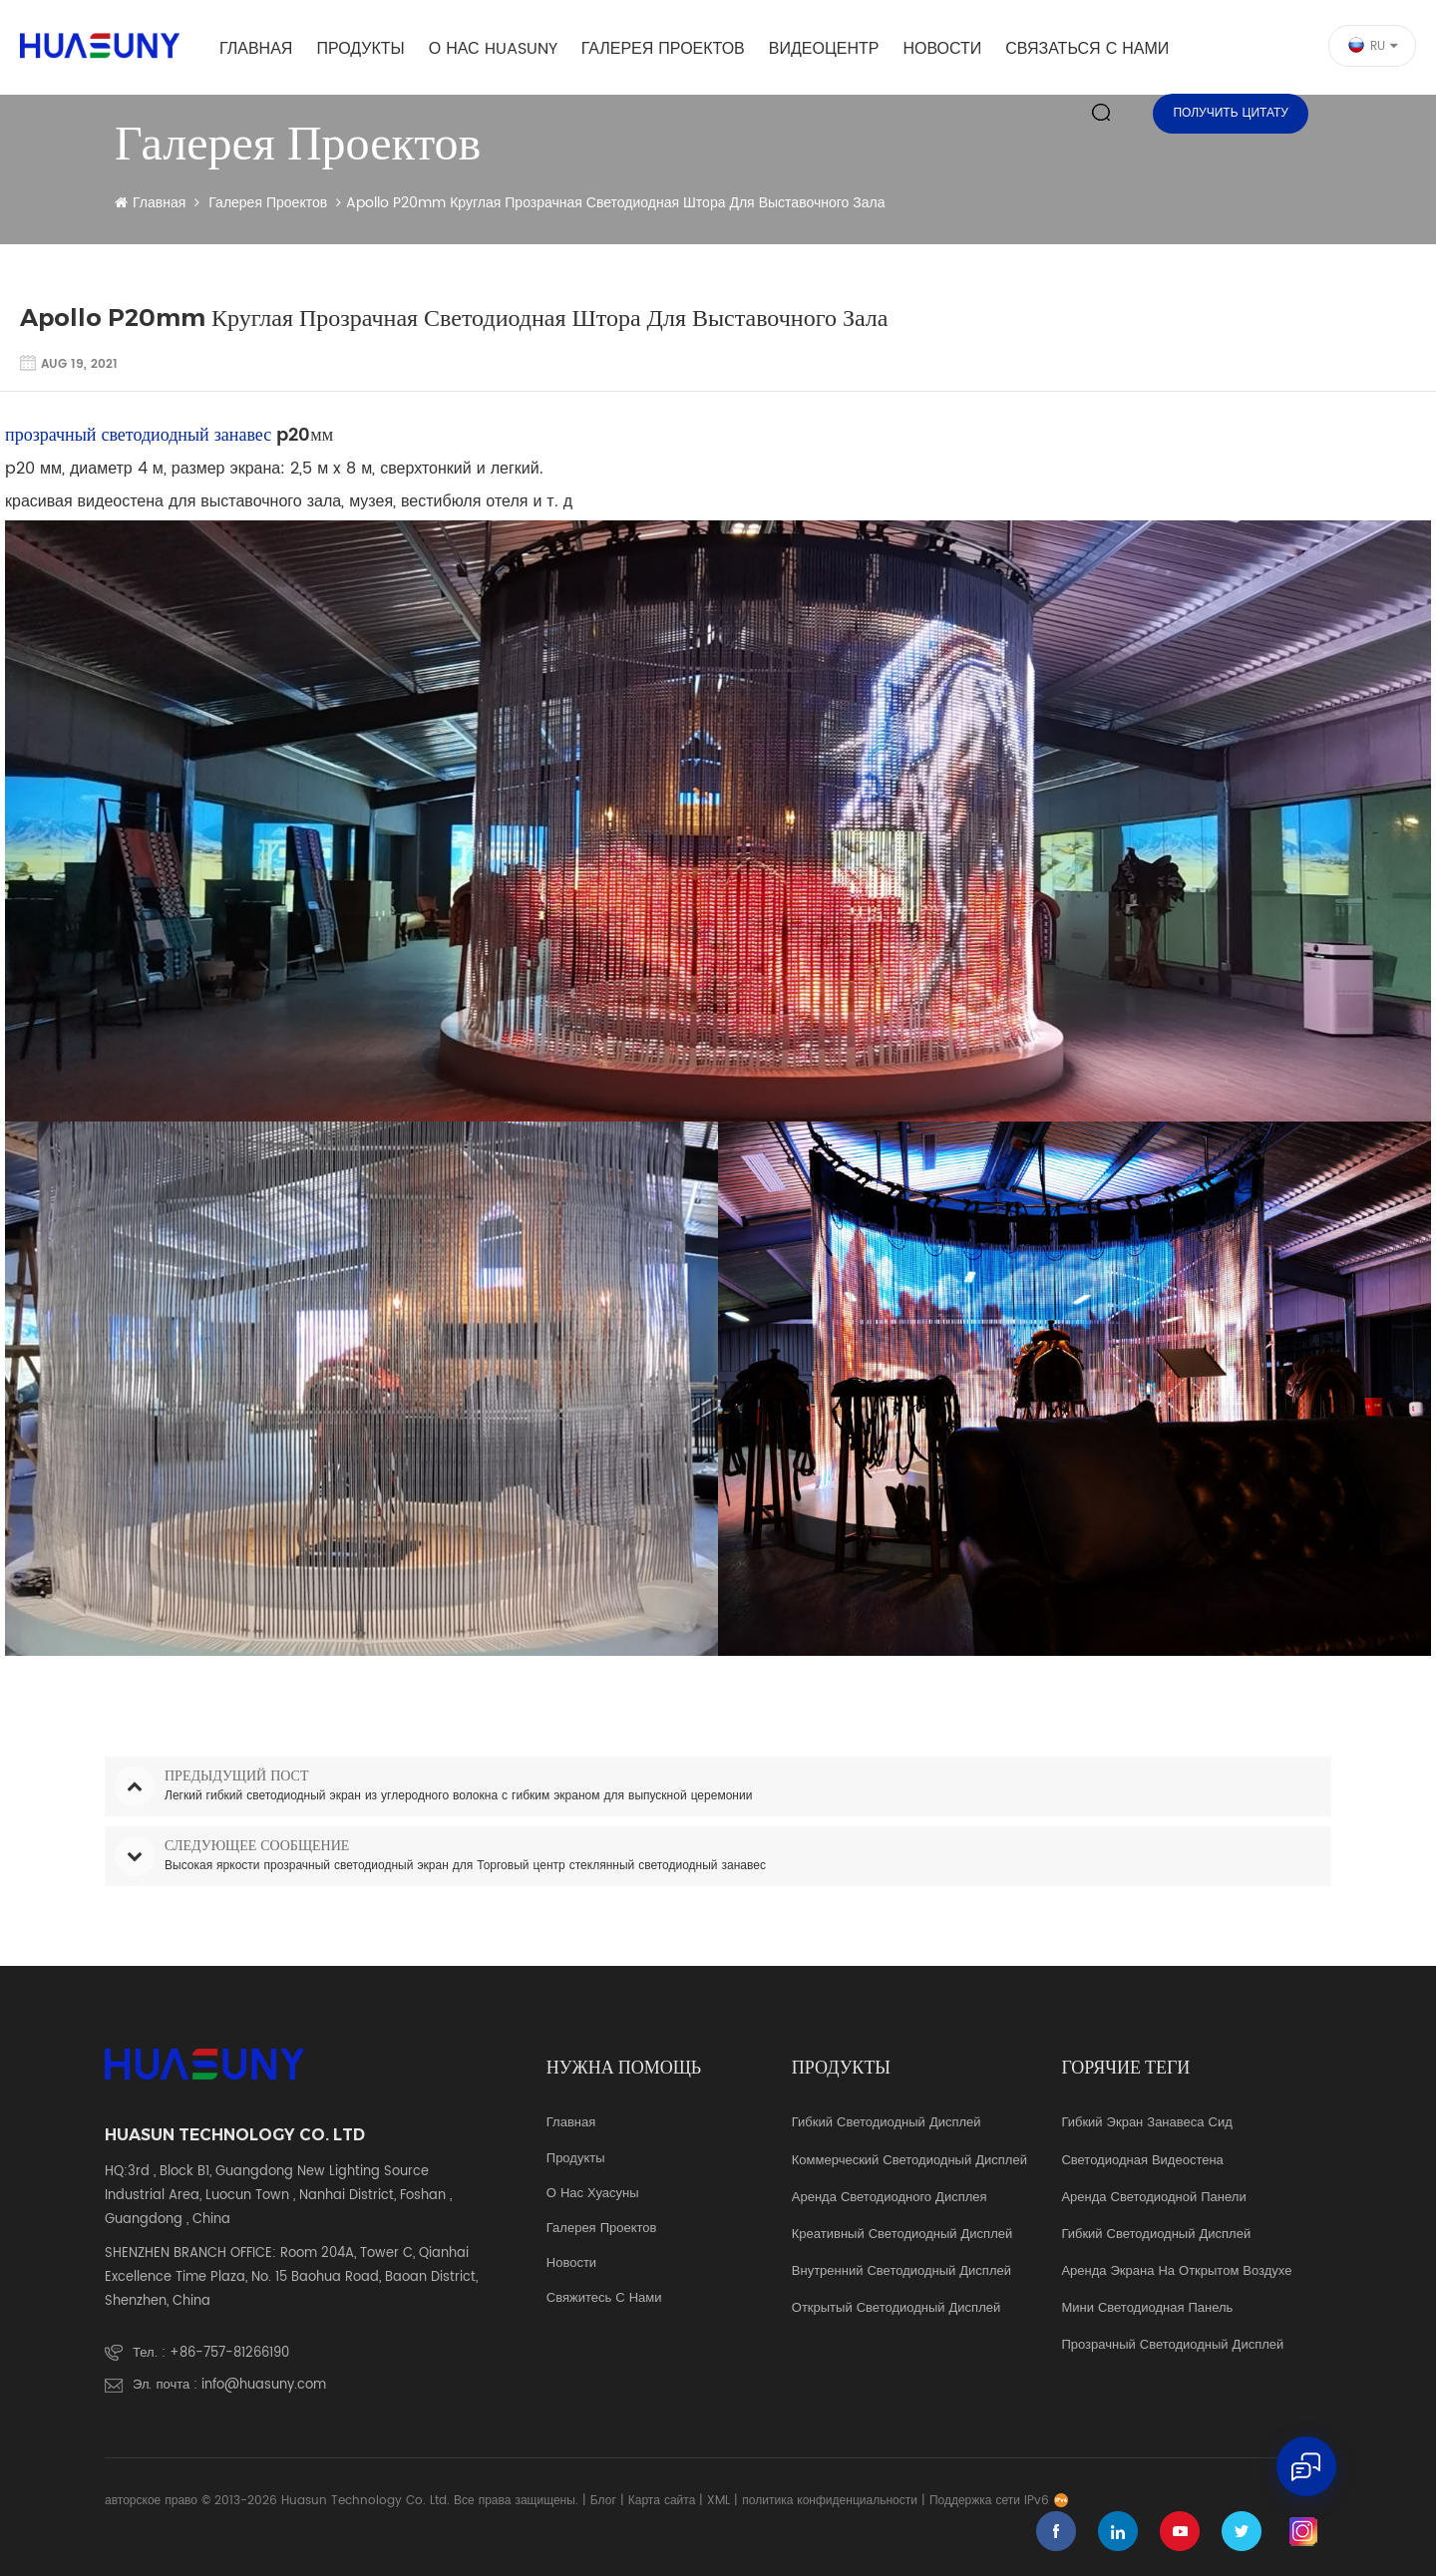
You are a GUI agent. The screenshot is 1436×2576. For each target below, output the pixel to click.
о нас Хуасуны (592, 2194)
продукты (575, 2159)
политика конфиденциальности (829, 2500)
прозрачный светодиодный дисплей (1172, 2346)
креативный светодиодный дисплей (902, 2235)
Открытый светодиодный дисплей (896, 2309)
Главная (255, 49)
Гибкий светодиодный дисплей (886, 2123)
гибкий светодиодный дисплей (1156, 2235)
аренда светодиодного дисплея (889, 2198)
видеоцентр (824, 49)
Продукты (360, 49)
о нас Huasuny (493, 49)
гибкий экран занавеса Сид (1146, 2123)
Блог (603, 2500)
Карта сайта (662, 2500)
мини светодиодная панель (1147, 2309)
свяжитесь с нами (604, 2299)
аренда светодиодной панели (1153, 2198)
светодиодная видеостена (1142, 2161)
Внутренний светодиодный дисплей (901, 2272)
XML (718, 2500)
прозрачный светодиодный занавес (138, 435)
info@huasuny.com (263, 2385)
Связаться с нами (1087, 49)
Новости (941, 49)
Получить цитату (1230, 113)
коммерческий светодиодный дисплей (909, 2161)
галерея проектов (663, 49)
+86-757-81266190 (229, 2353)
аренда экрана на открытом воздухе (1176, 2272)
